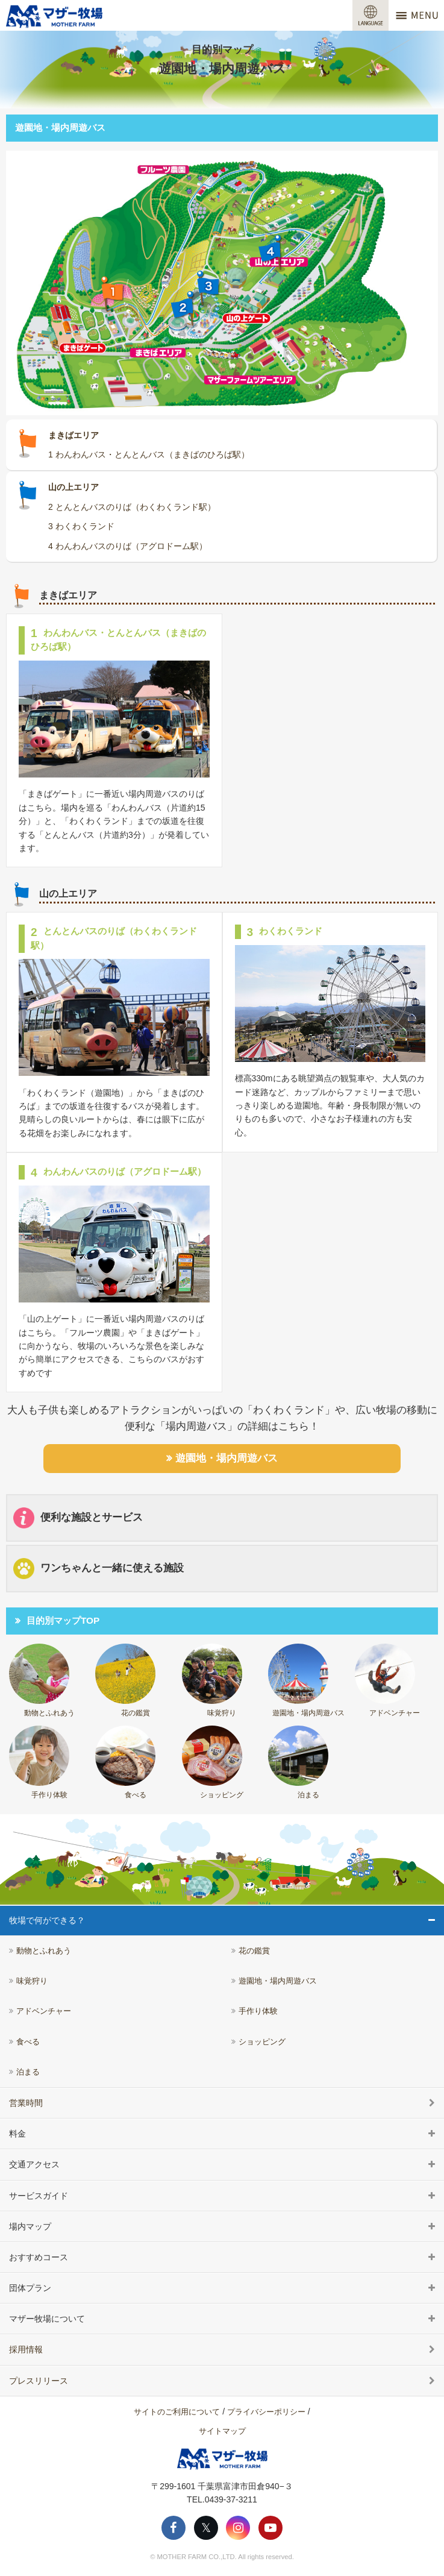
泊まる (298, 1762)
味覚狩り (212, 1680)
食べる (125, 1762)
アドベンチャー (388, 1680)
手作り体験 (39, 1762)
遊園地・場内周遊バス (226, 1458)
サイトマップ (222, 2431)
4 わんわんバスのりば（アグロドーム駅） (127, 546)
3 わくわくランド (81, 526)
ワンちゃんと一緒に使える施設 (98, 1568)
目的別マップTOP (63, 1620)
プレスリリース (38, 2381)
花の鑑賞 (125, 1680)
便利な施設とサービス (78, 1517)
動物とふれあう (42, 1680)
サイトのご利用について (177, 2411)
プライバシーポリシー (266, 2411)
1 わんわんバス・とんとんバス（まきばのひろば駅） (148, 454)
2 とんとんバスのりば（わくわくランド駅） (132, 507)
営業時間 (26, 2103)
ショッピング (213, 1762)
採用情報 (26, 2349)
